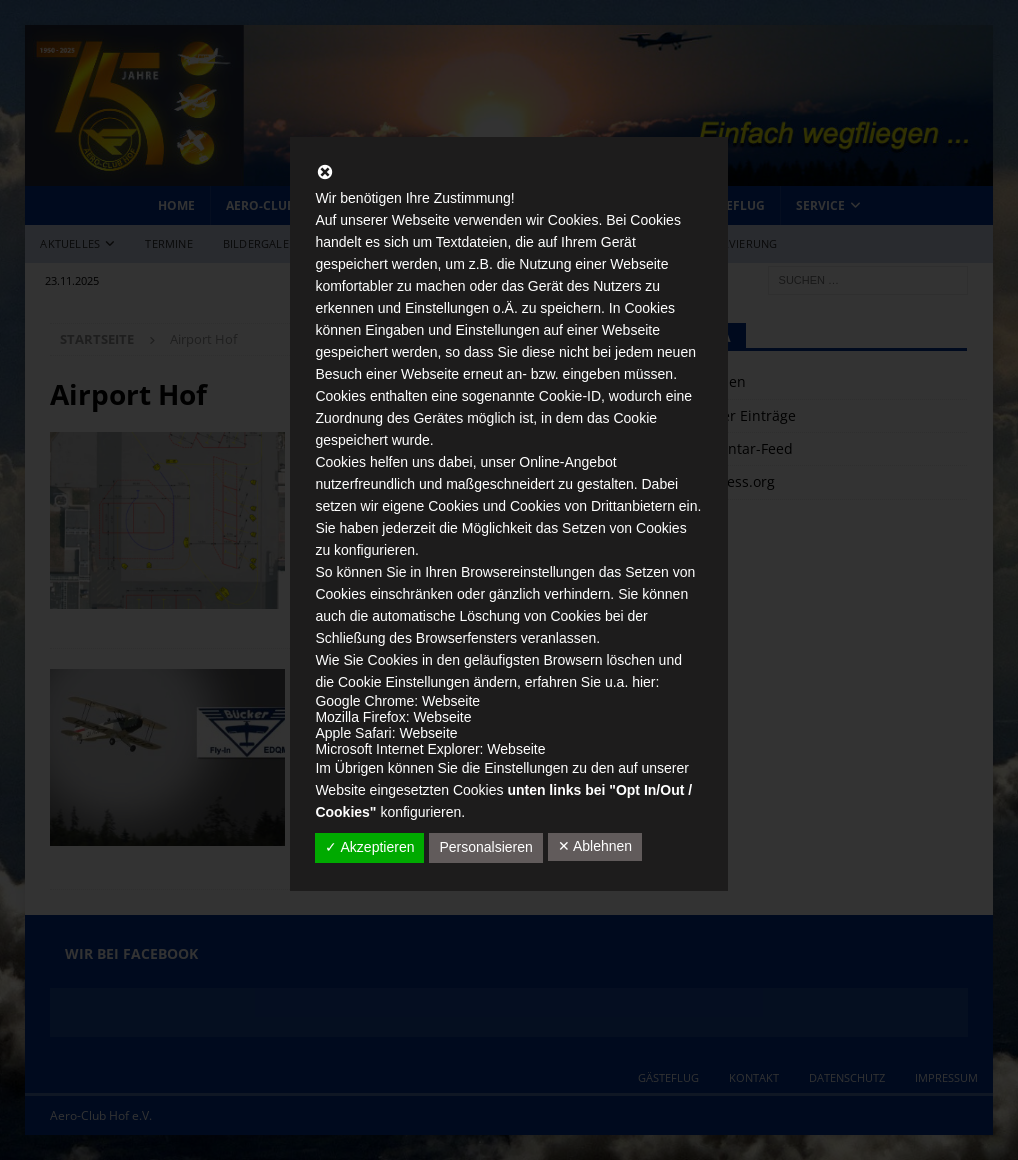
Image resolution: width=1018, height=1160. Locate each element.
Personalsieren (485, 847)
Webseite (451, 701)
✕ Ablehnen (595, 846)
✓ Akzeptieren (369, 847)
